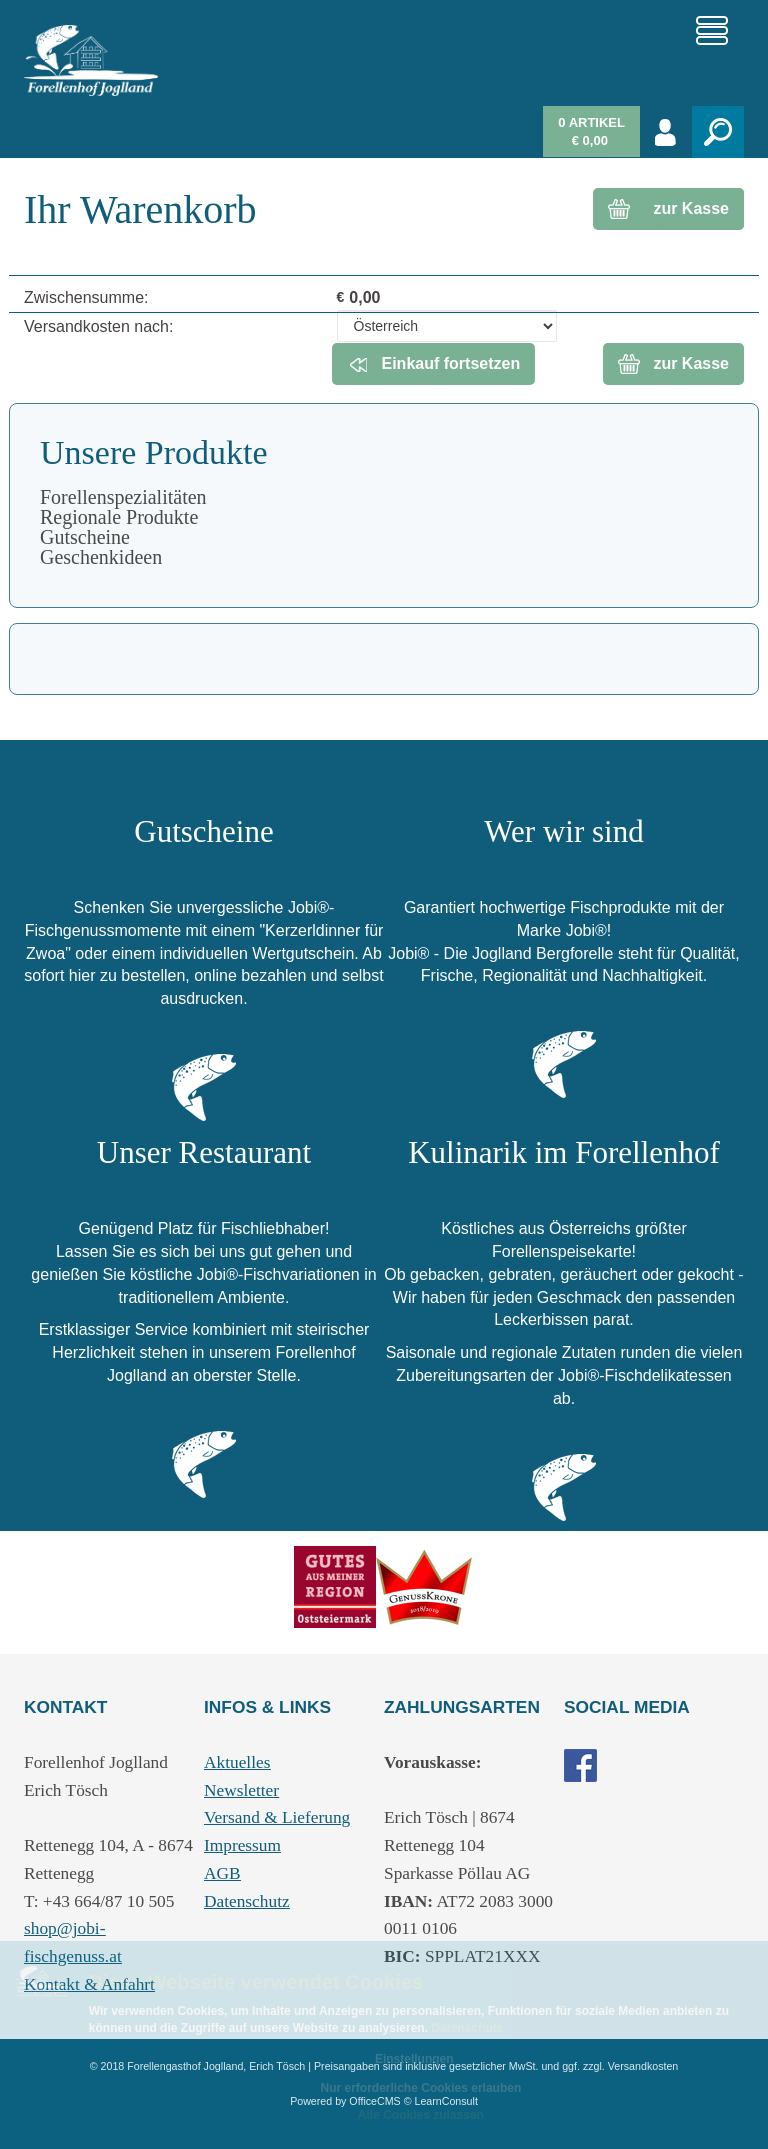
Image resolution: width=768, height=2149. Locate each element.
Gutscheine (85, 537)
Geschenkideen (101, 557)
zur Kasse (691, 208)
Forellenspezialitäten (123, 497)
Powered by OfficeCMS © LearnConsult (384, 2101)
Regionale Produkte (119, 517)
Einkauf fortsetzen (431, 364)
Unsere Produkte (154, 452)
